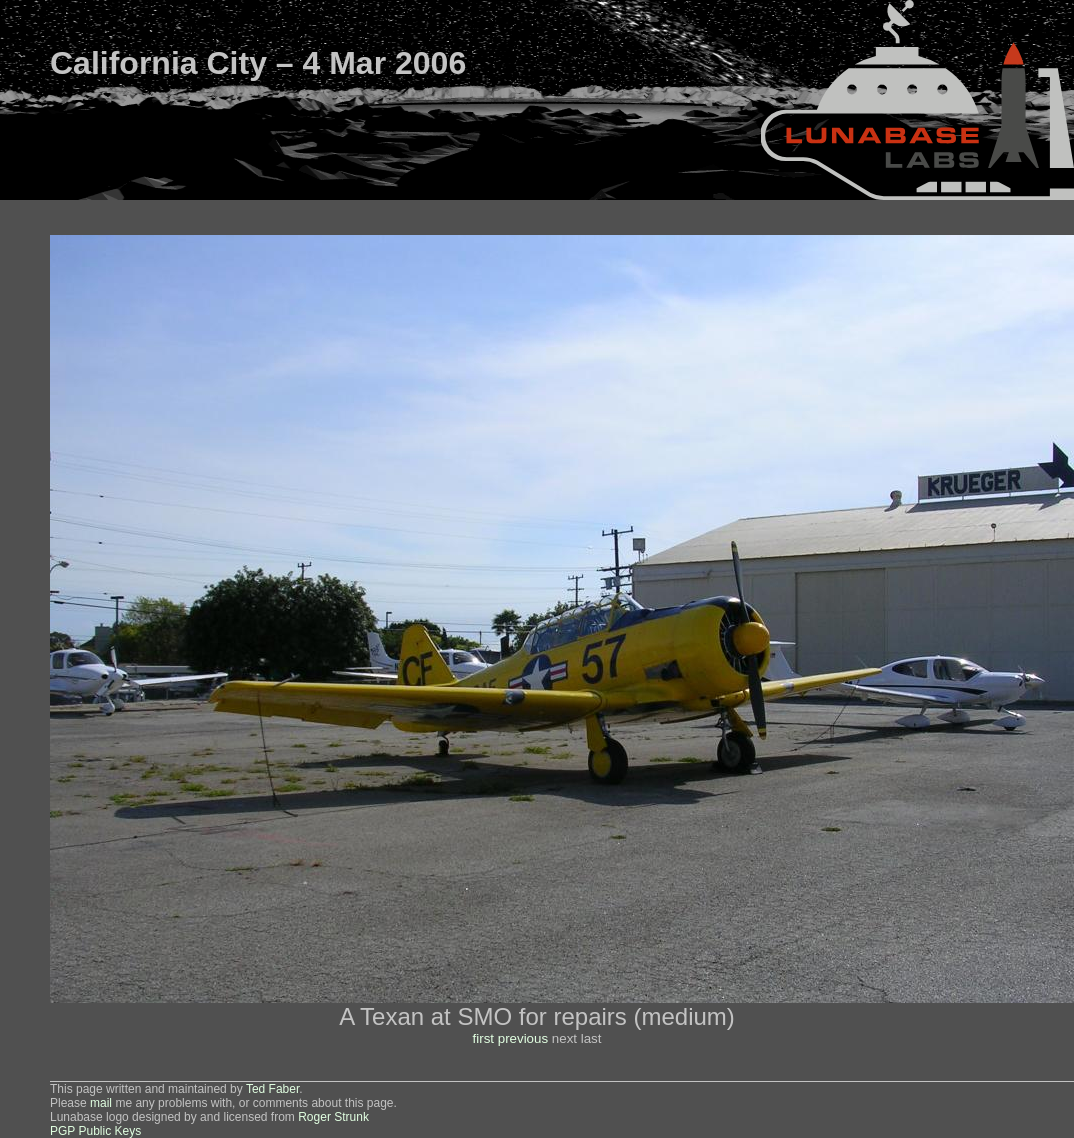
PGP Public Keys (95, 1131)
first (483, 1038)
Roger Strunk (333, 1117)
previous (523, 1038)
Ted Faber (272, 1089)
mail (101, 1103)
